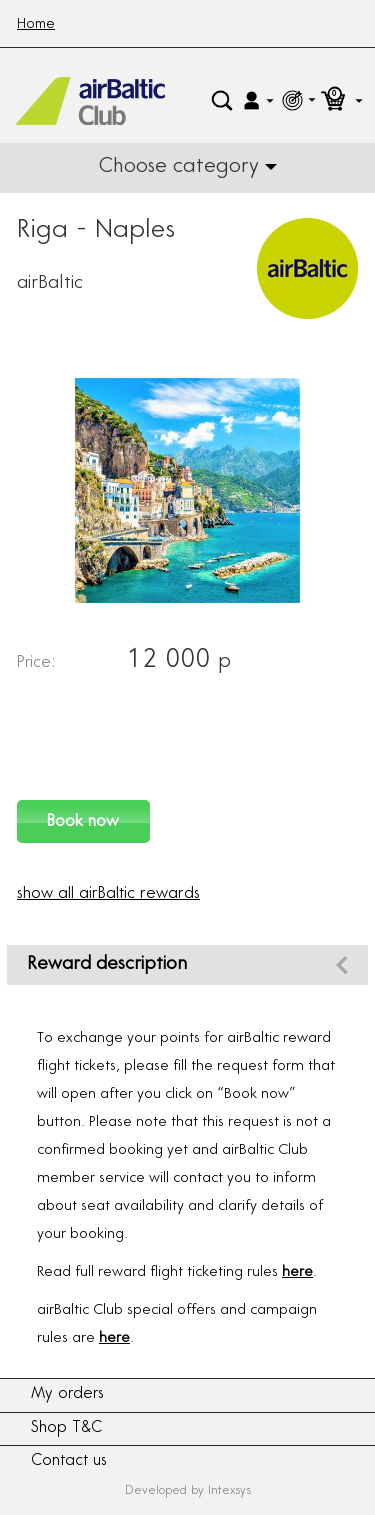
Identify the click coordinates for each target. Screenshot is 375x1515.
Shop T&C (66, 1428)
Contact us (69, 1461)
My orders (67, 1394)
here (297, 1273)
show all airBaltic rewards (108, 894)
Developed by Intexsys (188, 1491)
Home (36, 25)
